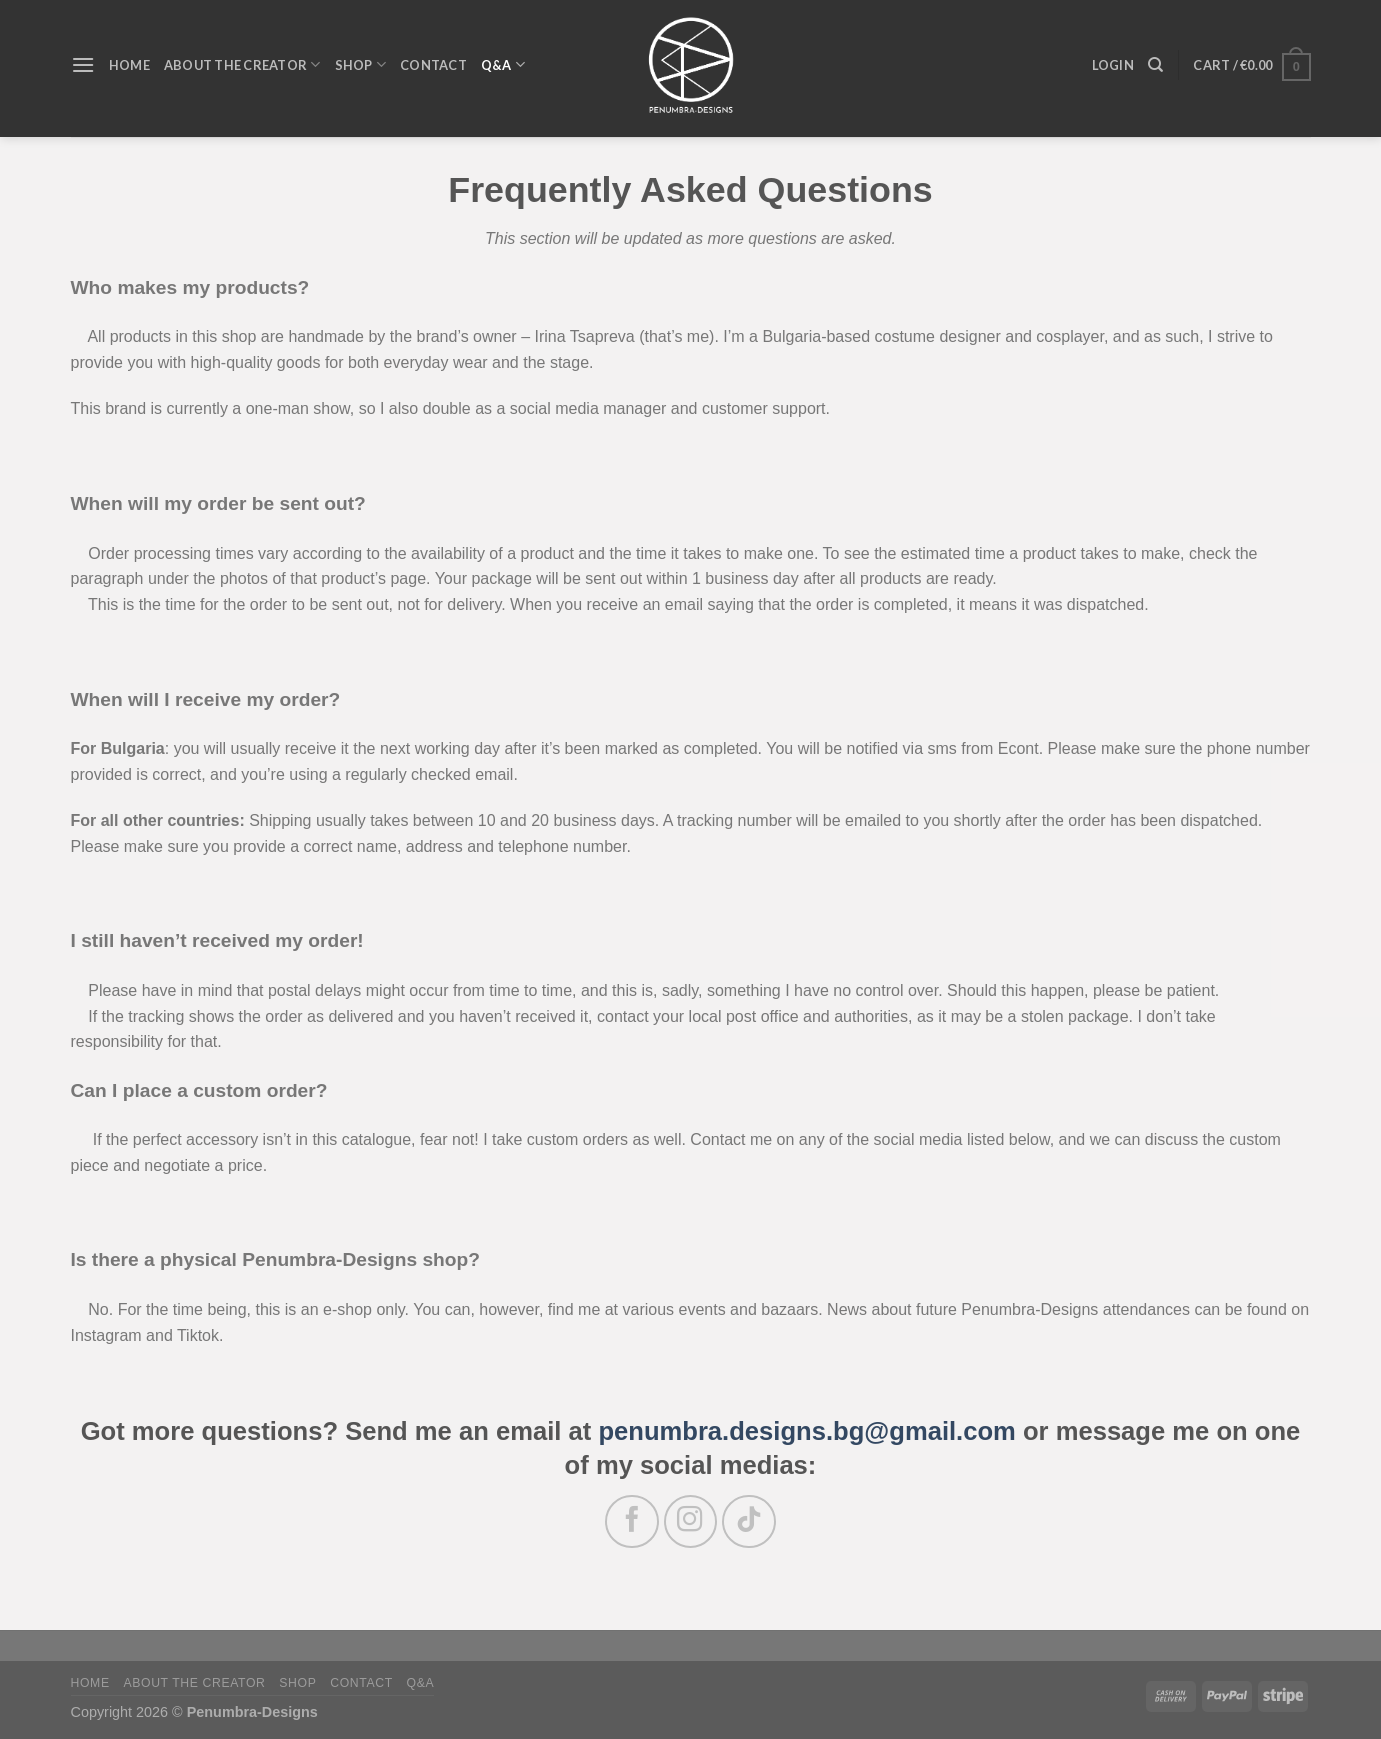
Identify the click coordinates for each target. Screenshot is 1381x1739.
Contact (361, 1683)
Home (90, 1683)
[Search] (1155, 65)
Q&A (421, 1683)
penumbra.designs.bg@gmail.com (806, 1431)
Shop (297, 1683)
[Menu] (83, 64)
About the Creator (194, 1683)
